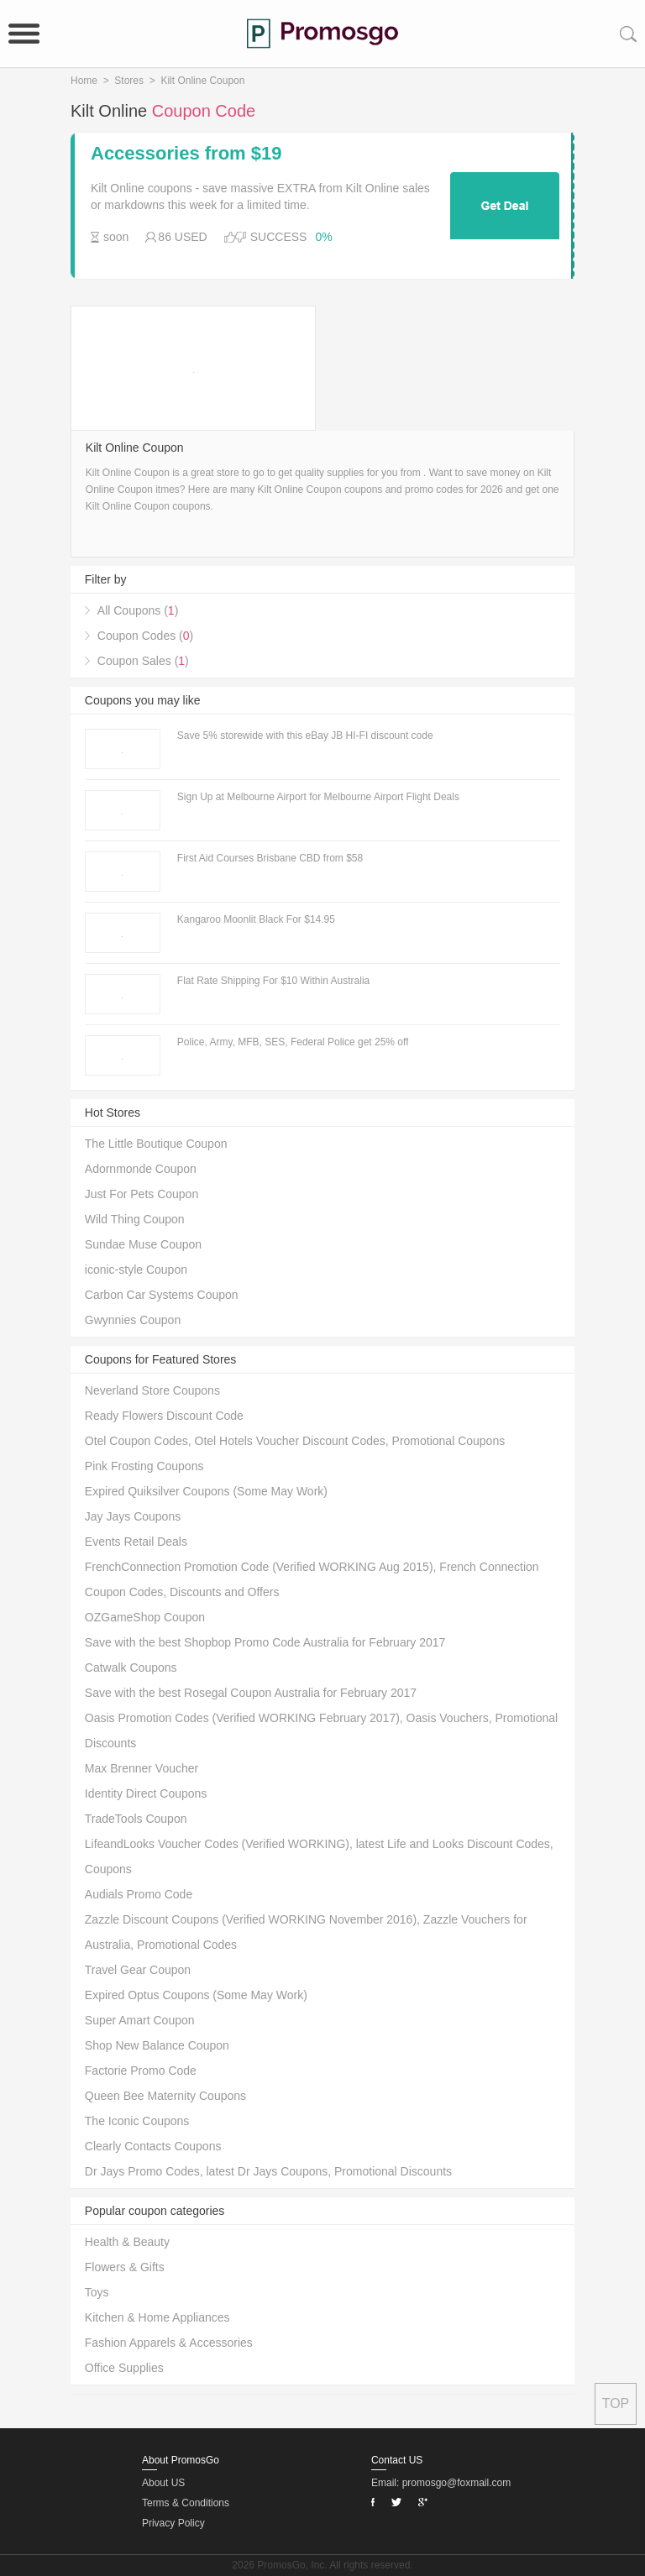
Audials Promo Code (138, 1894)
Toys (97, 2292)
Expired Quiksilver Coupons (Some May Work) (206, 1491)
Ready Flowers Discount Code (164, 1415)
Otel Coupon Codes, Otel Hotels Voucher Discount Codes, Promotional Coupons (295, 1441)
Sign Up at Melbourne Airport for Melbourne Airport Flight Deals (318, 797)
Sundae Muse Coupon (143, 1244)
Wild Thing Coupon (135, 1219)
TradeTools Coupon (136, 1818)
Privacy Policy (173, 2523)
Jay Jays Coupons (133, 1516)
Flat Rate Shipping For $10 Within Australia (273, 981)
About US (163, 2483)
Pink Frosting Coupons (144, 1466)
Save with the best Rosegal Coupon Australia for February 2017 (251, 1692)
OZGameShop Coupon (145, 1617)
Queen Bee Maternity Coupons (165, 2095)
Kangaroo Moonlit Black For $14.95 (256, 919)
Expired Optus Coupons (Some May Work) (196, 1995)
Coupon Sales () (143, 661)
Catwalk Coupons (131, 1667)
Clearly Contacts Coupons (153, 2146)
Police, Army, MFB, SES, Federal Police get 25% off (293, 1042)
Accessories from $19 (186, 153)
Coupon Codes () (145, 635)
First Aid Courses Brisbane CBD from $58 (270, 858)
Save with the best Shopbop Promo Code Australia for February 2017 (265, 1642)
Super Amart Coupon (140, 2020)
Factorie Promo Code (141, 2070)
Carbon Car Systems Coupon (162, 1294)
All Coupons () (138, 610)
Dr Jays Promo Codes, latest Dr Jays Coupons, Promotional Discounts (268, 2171)
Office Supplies (124, 2367)
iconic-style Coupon (136, 1269)
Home (84, 80)
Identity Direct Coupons (146, 1793)
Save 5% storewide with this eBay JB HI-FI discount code (305, 735)
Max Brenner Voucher (141, 1768)
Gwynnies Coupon (133, 1320)
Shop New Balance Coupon (157, 2045)
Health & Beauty (127, 2242)
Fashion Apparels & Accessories (169, 2342)
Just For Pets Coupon (141, 1194)
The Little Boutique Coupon (156, 1143)
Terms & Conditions (185, 2503)
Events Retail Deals (136, 1541)
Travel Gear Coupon (138, 1970)
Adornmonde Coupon (141, 1168)
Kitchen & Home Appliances (157, 2317)
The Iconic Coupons (137, 2121)
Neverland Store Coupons (152, 1390)
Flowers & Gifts (125, 2267)
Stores (129, 80)
